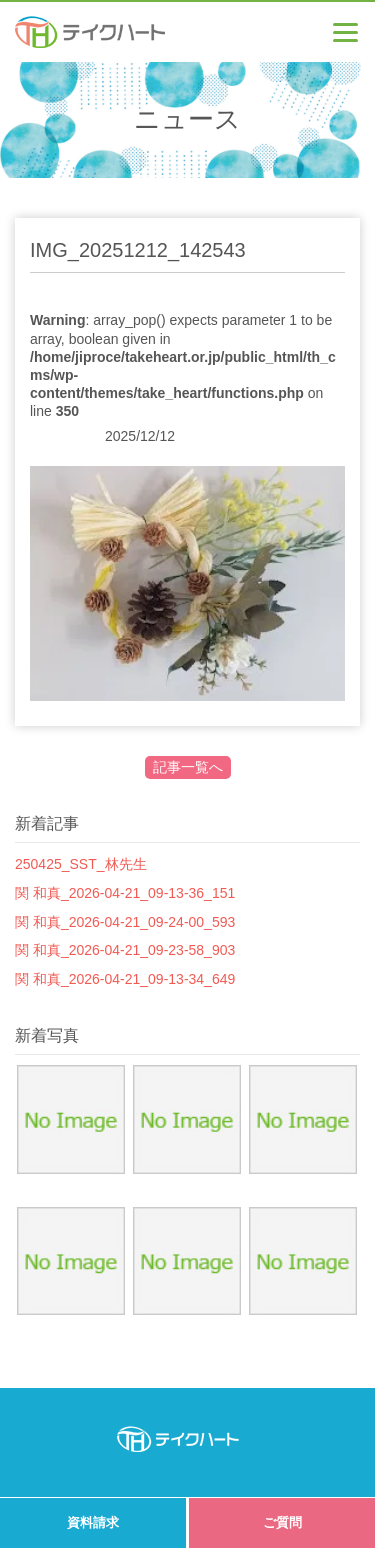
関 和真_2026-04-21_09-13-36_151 (125, 893)
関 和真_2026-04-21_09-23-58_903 (125, 950)
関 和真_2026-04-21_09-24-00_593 (125, 922)
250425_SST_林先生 (81, 864)
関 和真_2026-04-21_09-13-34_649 (125, 979)
